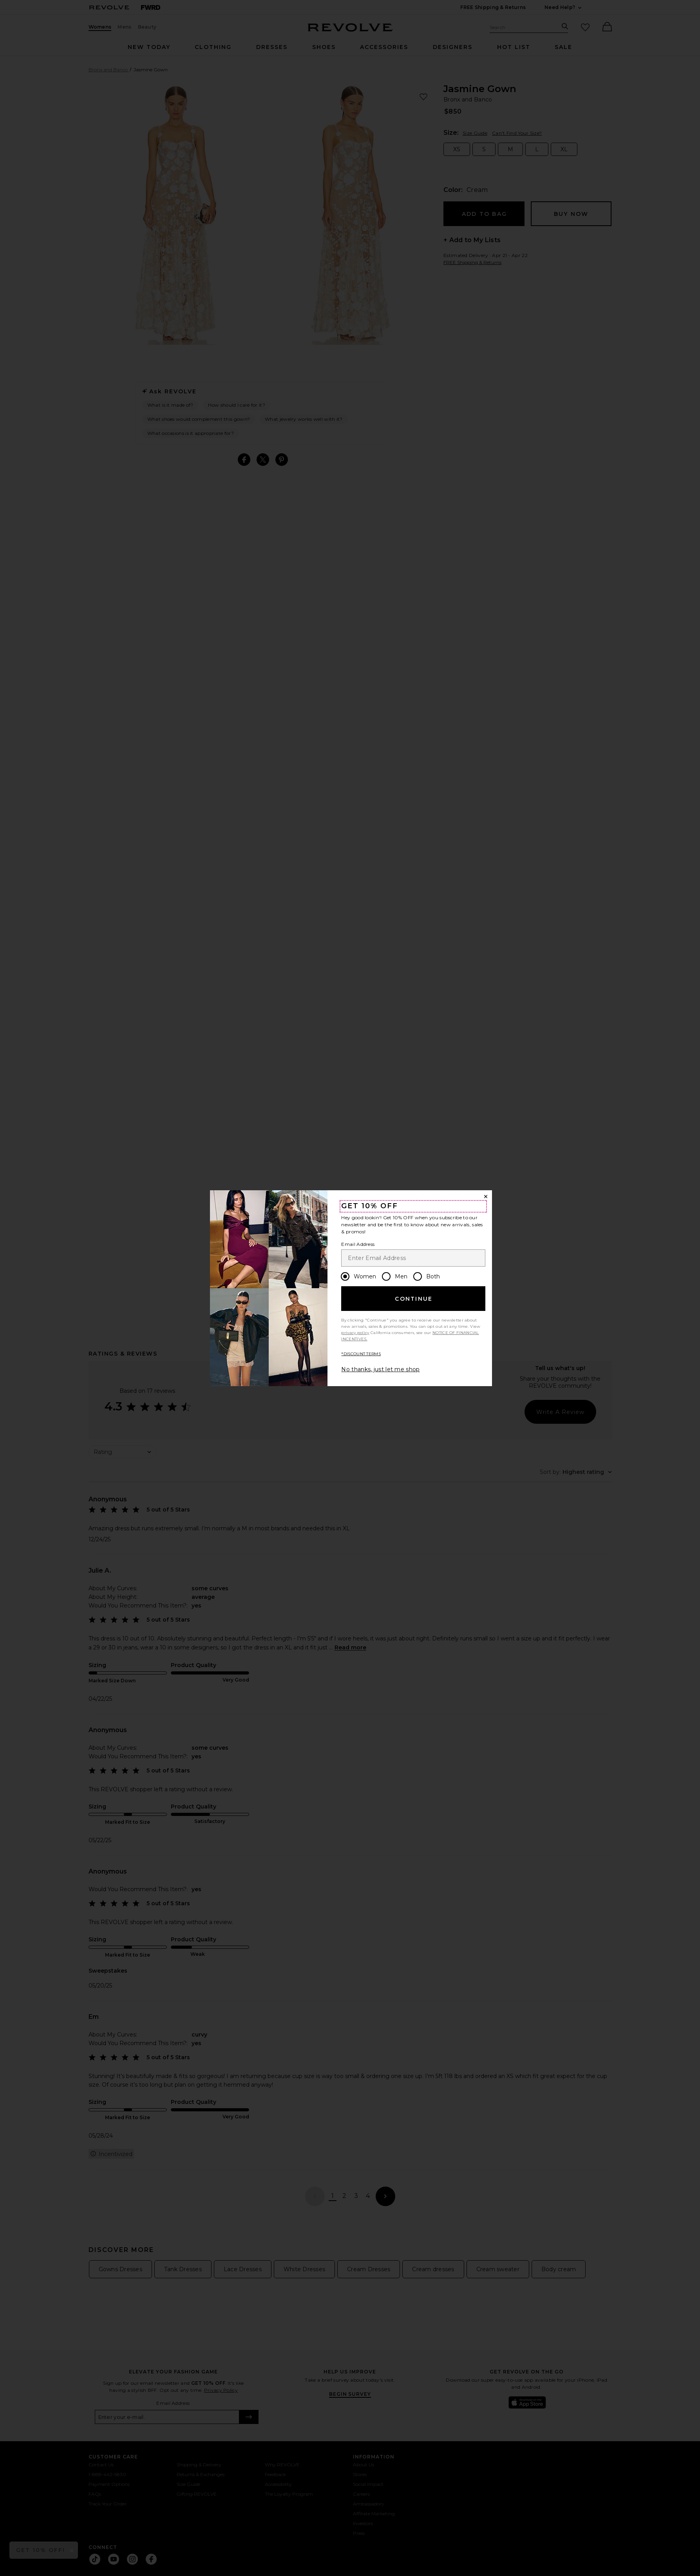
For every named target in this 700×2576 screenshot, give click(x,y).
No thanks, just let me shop (380, 1369)
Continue (413, 1298)
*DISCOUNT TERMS (361, 1353)
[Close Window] (485, 1196)
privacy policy (355, 1332)
